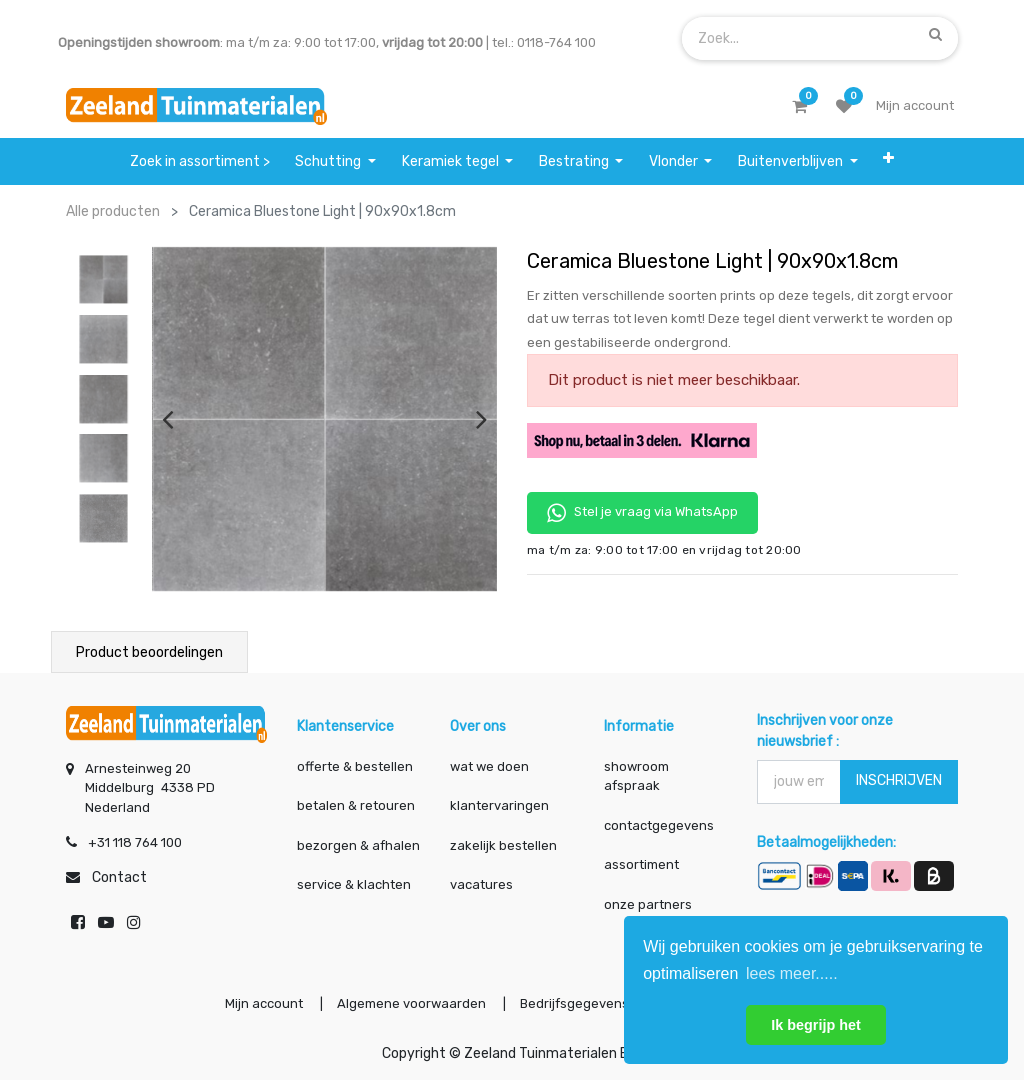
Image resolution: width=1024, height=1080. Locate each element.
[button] (888, 161)
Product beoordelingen (149, 652)
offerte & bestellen (356, 766)
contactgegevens (659, 825)
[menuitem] (200, 161)
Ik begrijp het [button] (816, 1025)
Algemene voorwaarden (411, 1003)
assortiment (641, 864)
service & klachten (354, 884)
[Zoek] (935, 34)
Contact (119, 877)
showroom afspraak (636, 776)
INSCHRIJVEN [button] (899, 780)
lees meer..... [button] (792, 973)
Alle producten (113, 211)
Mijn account (264, 1003)
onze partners (648, 904)
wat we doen (489, 766)
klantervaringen (499, 805)
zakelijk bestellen (503, 845)
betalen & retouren (356, 805)
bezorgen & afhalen (358, 845)
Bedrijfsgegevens (576, 1003)
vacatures (481, 884)
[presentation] (167, 419)
